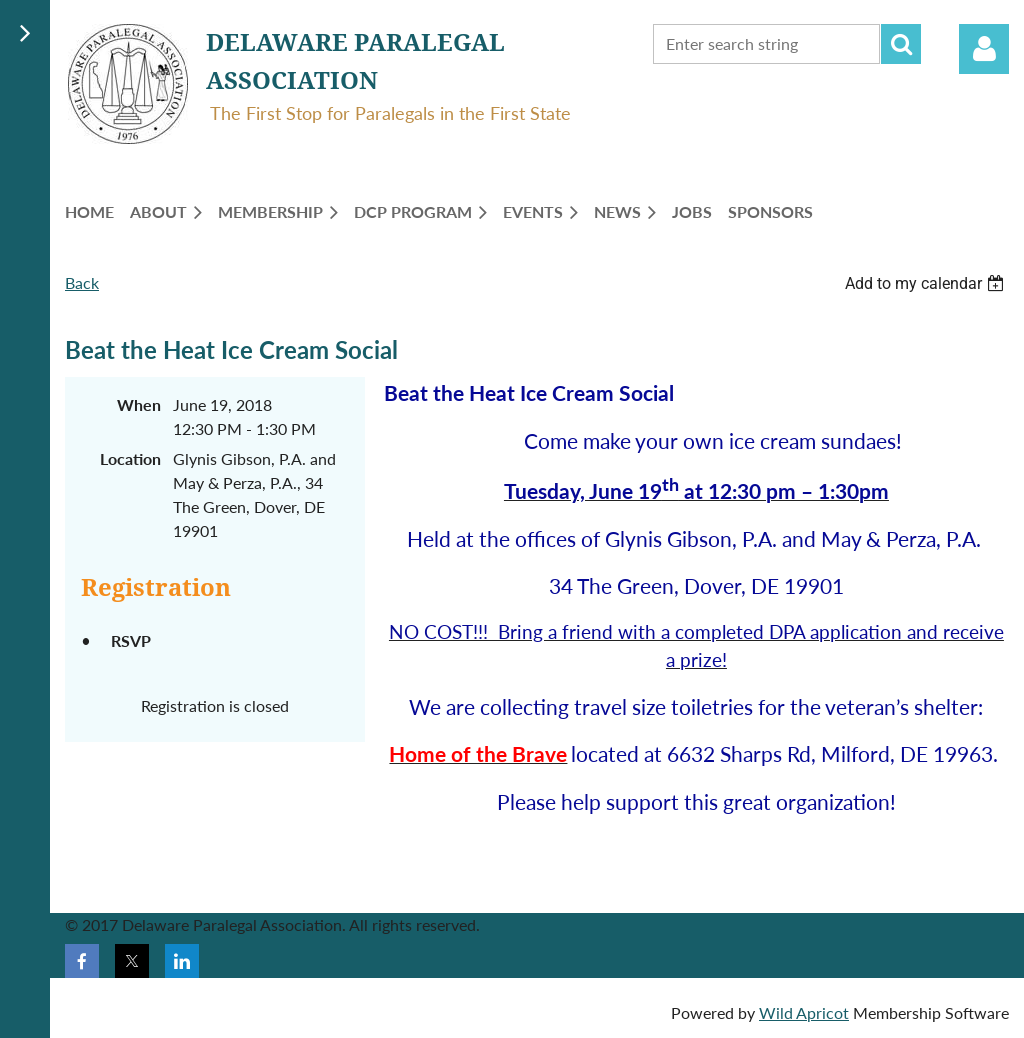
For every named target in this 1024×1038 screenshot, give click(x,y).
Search (901, 44)
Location (130, 458)
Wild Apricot (804, 1012)
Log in (984, 49)
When (139, 404)
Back (82, 282)
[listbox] (927, 283)
